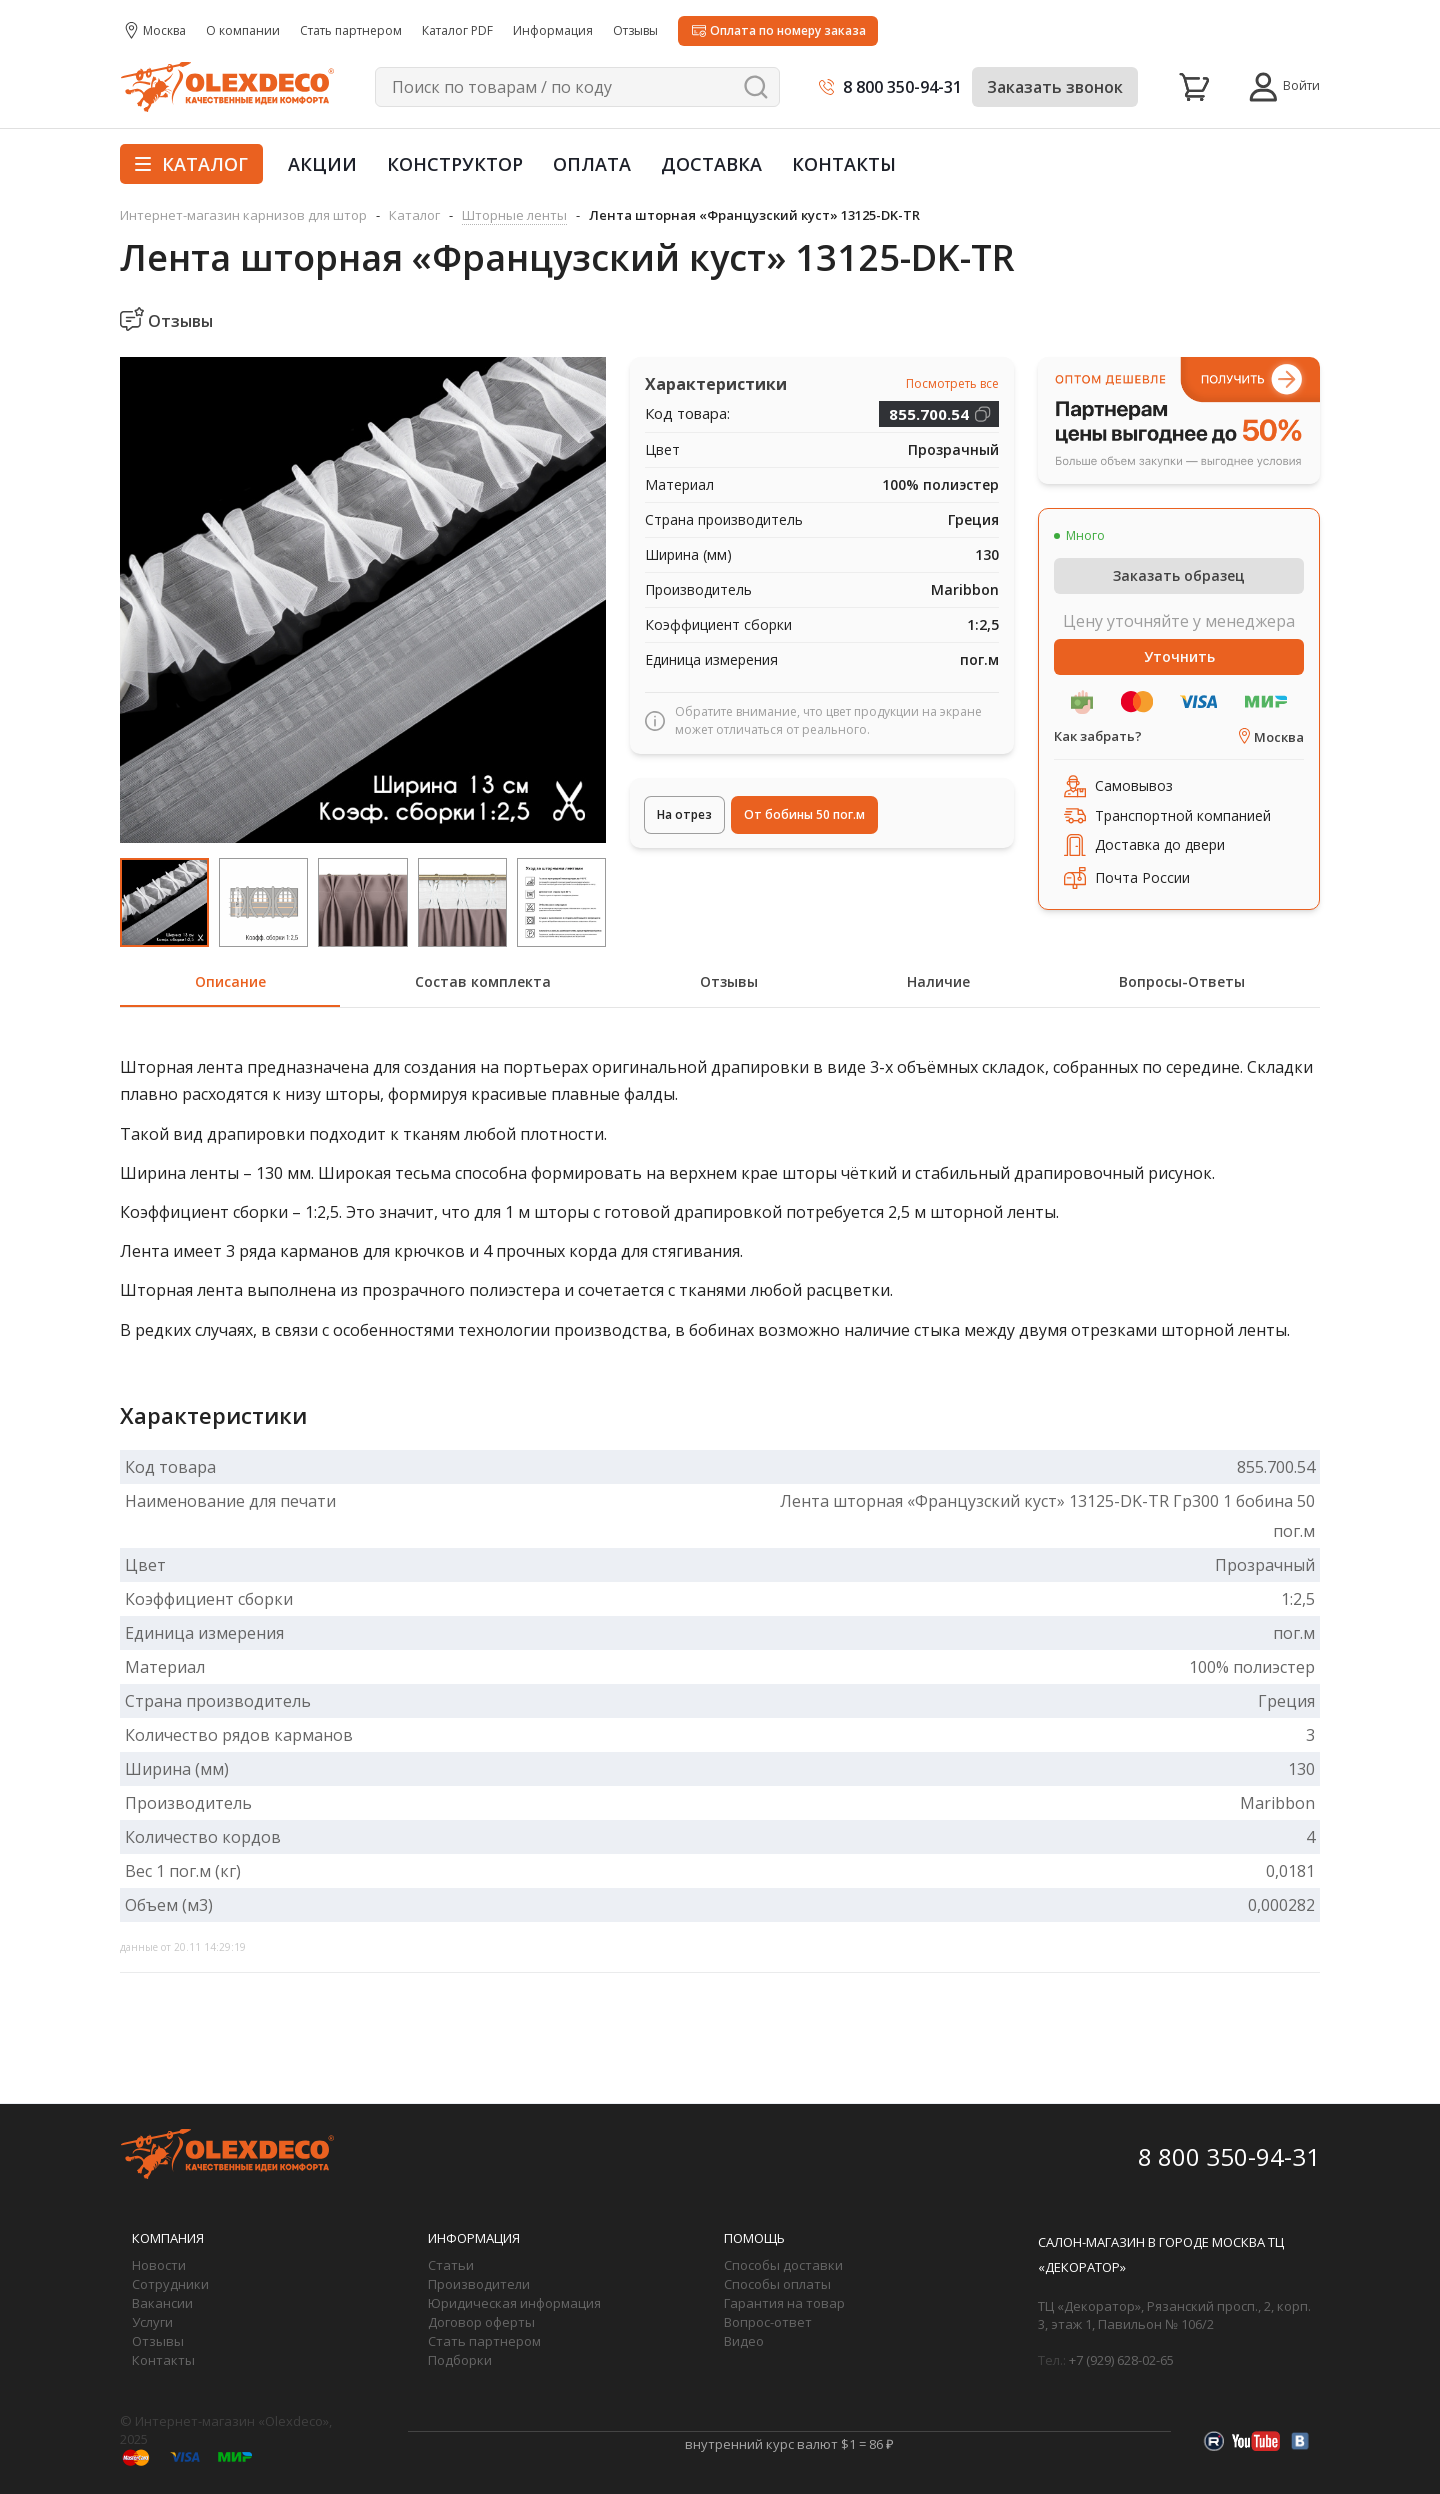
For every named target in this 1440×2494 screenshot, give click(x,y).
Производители (479, 2284)
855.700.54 (929, 414)
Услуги (152, 2322)
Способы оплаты (777, 2284)
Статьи (451, 2265)
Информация (474, 2238)
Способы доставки (783, 2265)
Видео (744, 2341)
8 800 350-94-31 (902, 87)
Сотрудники (170, 2284)
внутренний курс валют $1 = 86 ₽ (789, 2444)
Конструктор (455, 164)
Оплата (592, 164)
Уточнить (1179, 656)
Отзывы (158, 2341)
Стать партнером (484, 2341)
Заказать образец (1179, 575)
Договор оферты (481, 2322)
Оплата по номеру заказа (788, 30)
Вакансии (162, 2303)
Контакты (844, 164)
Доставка (711, 164)
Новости (159, 2265)
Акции (322, 164)
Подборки (460, 2360)
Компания (168, 2238)
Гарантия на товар (784, 2303)
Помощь (754, 2238)
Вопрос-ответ (768, 2322)
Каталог (191, 164)
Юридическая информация (514, 2303)
